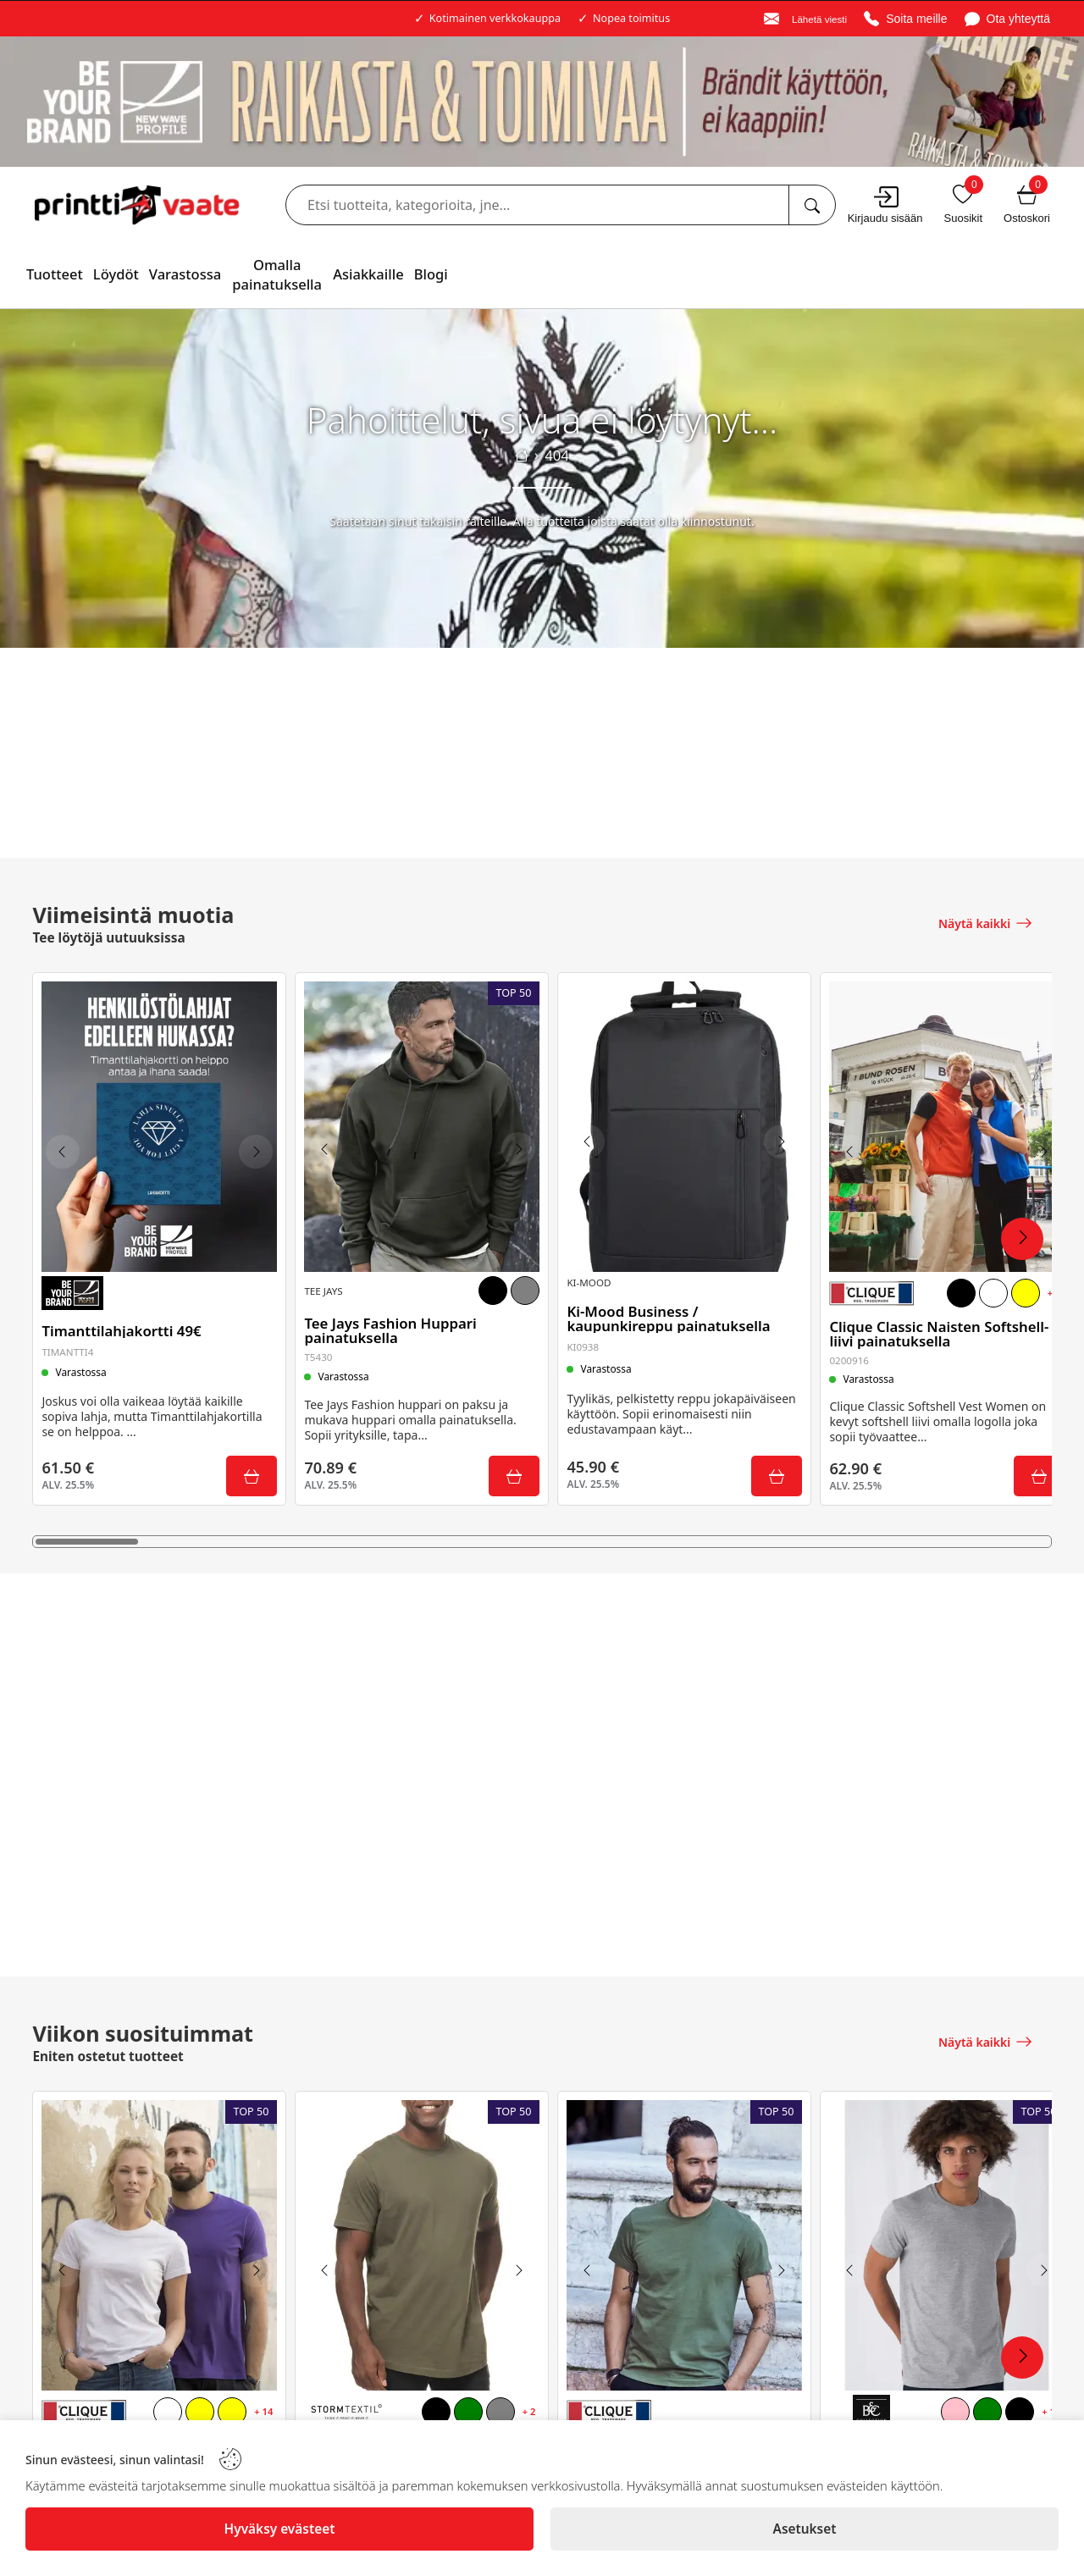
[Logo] (137, 205)
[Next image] (251, 1149)
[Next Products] (1022, 1239)
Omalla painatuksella (277, 274)
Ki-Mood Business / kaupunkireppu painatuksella (672, 1308)
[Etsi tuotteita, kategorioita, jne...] (811, 204)
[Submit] (247, 1473)
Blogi (431, 274)
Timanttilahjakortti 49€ (125, 1325)
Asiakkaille (368, 274)
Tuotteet (54, 274)
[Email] (805, 18)
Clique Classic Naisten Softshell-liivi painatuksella (943, 1328)
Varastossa (185, 274)
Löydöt (116, 274)
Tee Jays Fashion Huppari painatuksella (394, 1324)
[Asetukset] (804, 2529)
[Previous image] (67, 1149)
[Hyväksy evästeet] (279, 2529)
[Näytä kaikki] (986, 921)
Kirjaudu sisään (885, 218)
